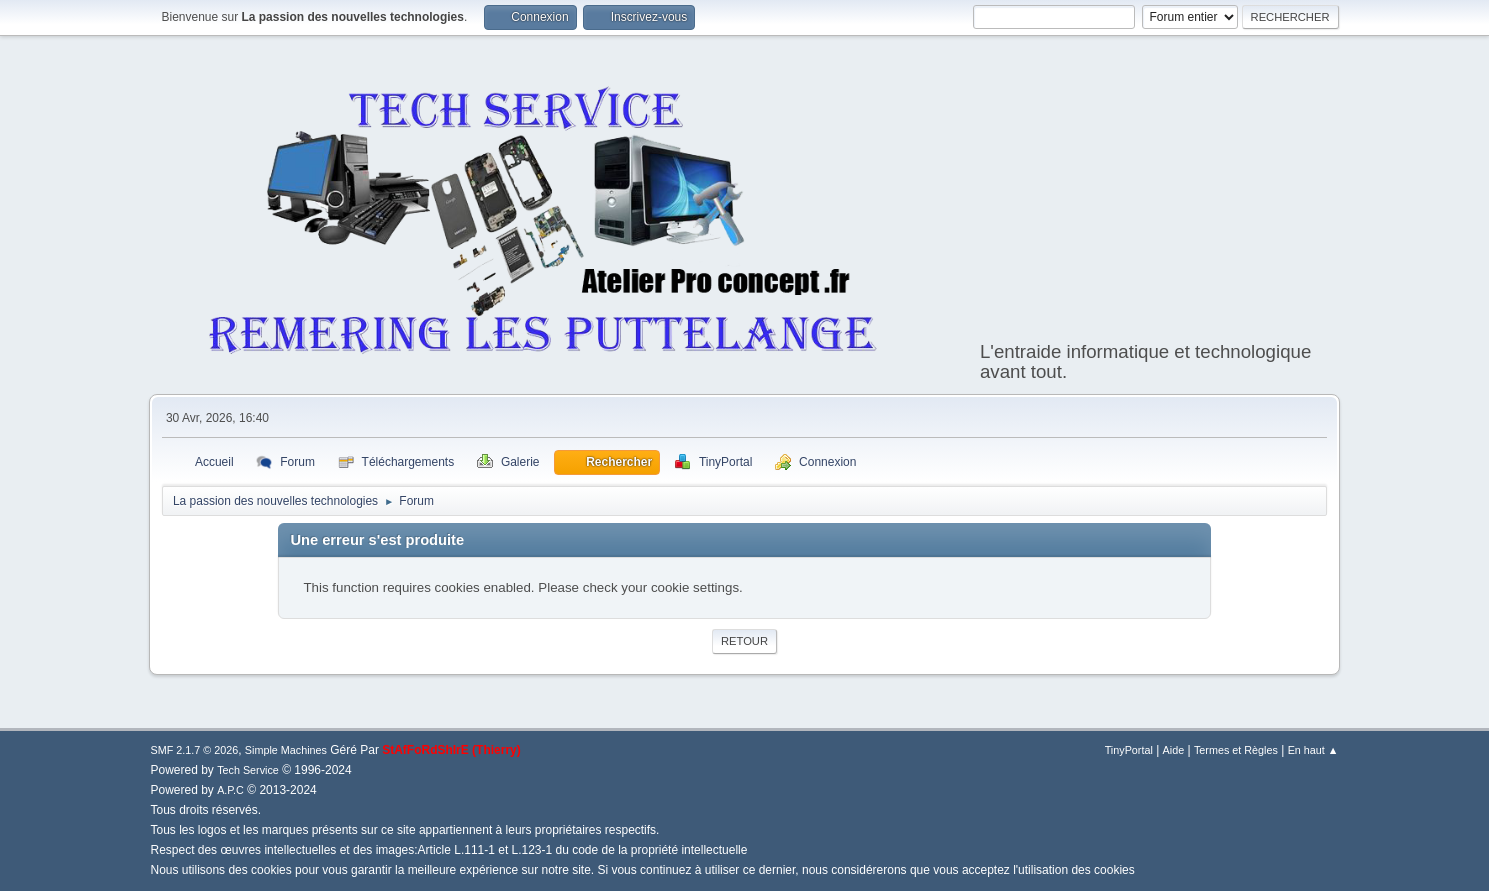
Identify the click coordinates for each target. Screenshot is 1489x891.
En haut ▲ (1313, 750)
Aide (1174, 750)
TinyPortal (1129, 750)
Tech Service (248, 770)
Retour (744, 641)
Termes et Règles (1236, 750)
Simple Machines (286, 750)
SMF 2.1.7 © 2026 (195, 750)
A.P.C (230, 790)
